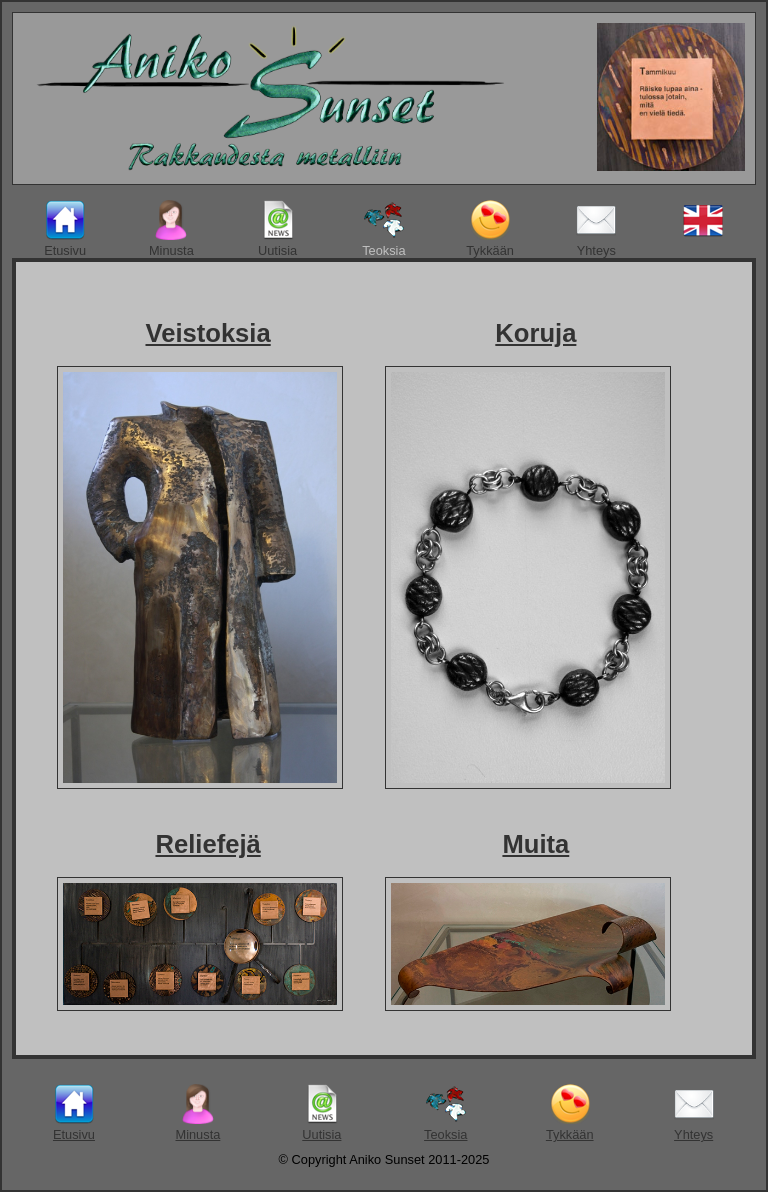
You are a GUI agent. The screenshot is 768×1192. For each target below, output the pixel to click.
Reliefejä (207, 844)
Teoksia (383, 229)
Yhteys (596, 229)
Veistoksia (207, 333)
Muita (535, 844)
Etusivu (65, 229)
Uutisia (278, 229)
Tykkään (490, 229)
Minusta (171, 229)
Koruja (535, 333)
